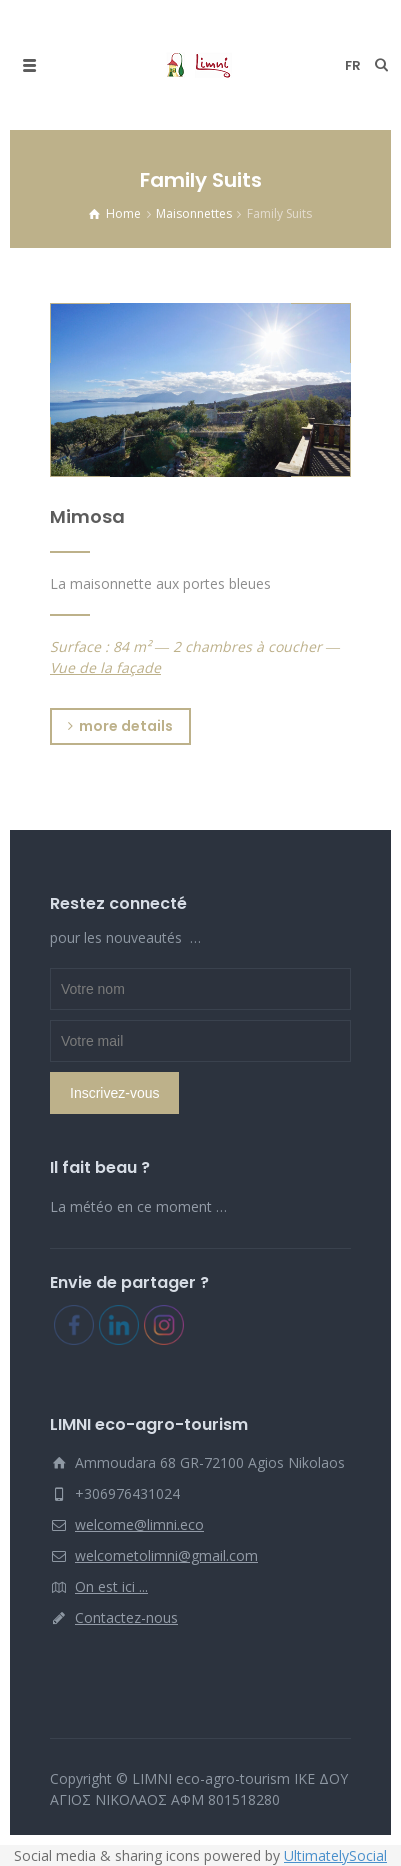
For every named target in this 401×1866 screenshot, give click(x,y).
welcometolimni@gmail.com (166, 1555)
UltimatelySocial (335, 1855)
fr (353, 65)
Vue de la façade (105, 667)
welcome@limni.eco (139, 1524)
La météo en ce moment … (138, 1206)
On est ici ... (111, 1586)
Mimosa (87, 516)
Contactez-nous (126, 1617)
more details (120, 726)
